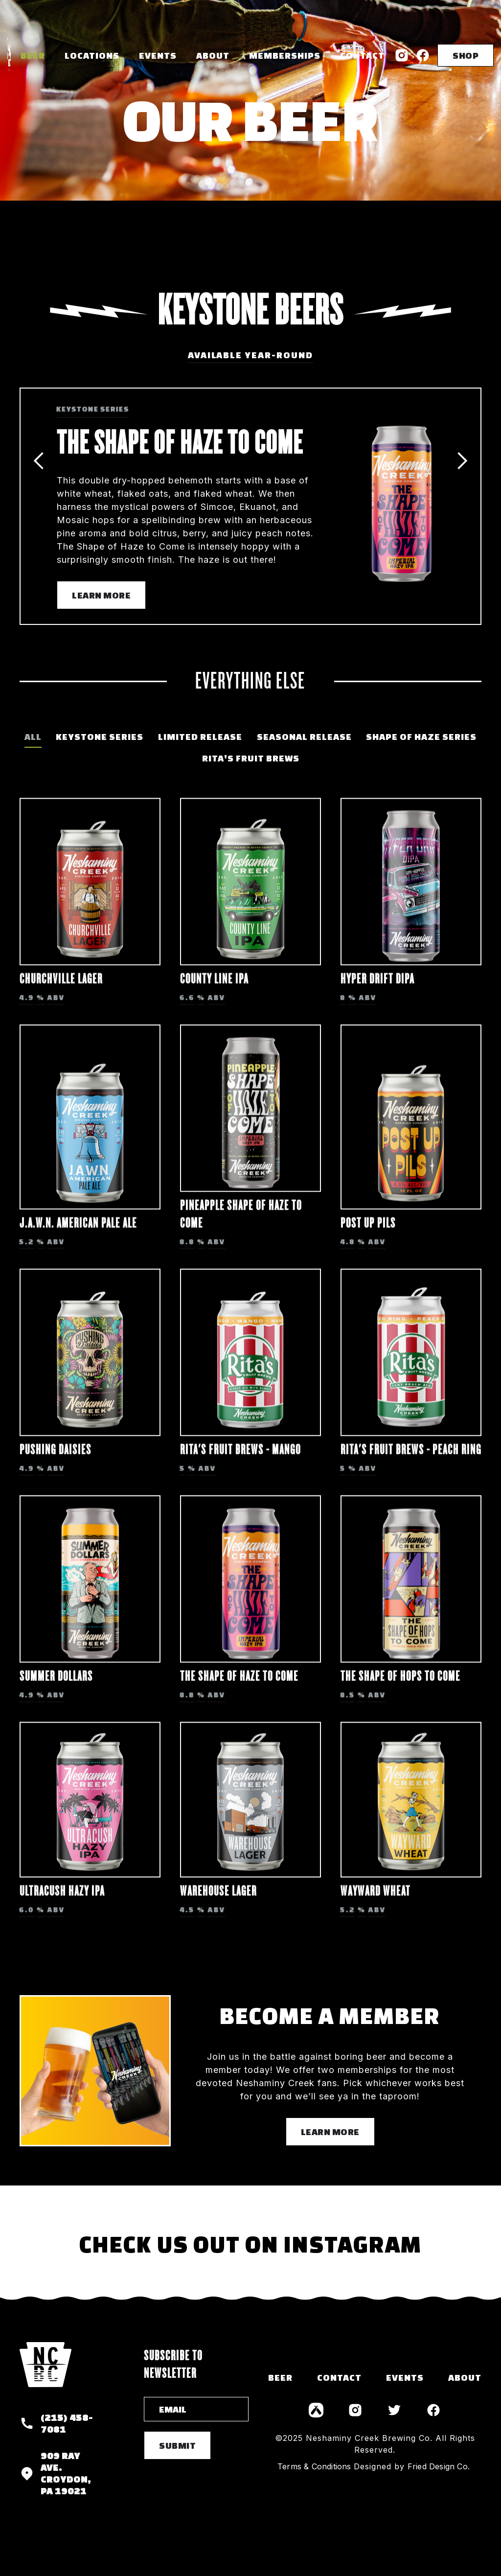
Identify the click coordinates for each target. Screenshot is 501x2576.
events (405, 2377)
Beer (33, 55)
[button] (92, 55)
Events (158, 55)
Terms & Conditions (314, 2466)
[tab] (33, 737)
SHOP (465, 55)
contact (339, 2377)
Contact (362, 55)
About (212, 55)
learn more (330, 2131)
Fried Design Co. (439, 2466)
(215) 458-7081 (67, 2423)
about (464, 2377)
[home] (9, 55)
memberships (284, 55)
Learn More (101, 595)
